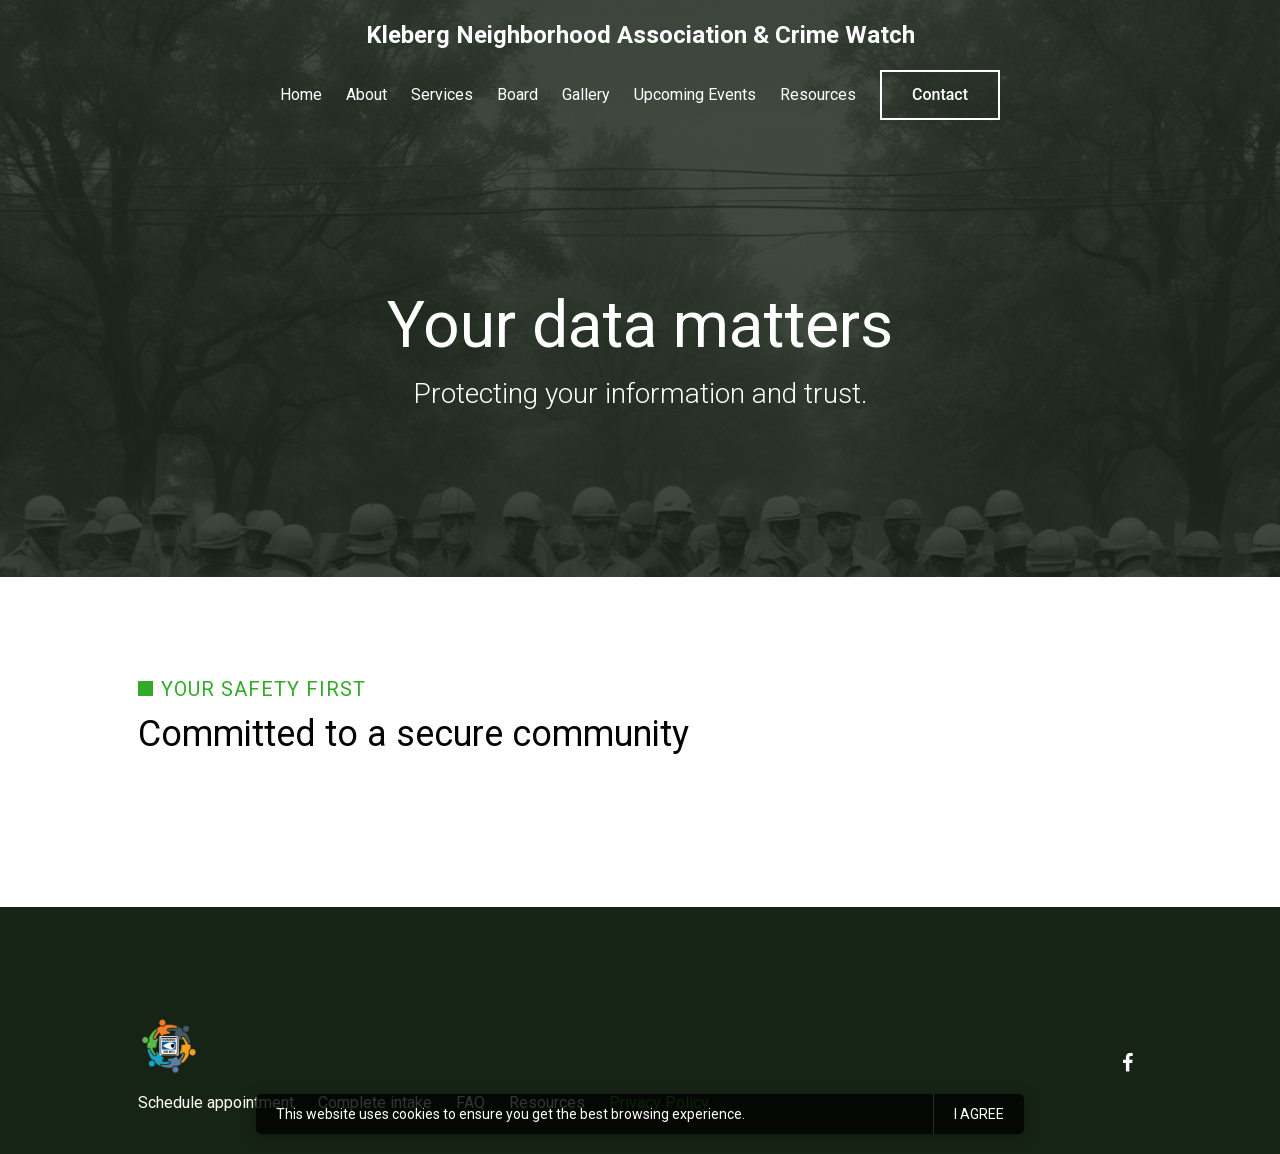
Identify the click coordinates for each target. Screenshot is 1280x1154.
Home (301, 94)
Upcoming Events (695, 94)
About (366, 94)
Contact (940, 94)
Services (442, 94)
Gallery (586, 94)
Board (517, 94)
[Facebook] (1127, 1063)
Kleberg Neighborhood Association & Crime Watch (640, 35)
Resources (818, 94)
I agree (979, 1114)
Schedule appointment (216, 1102)
